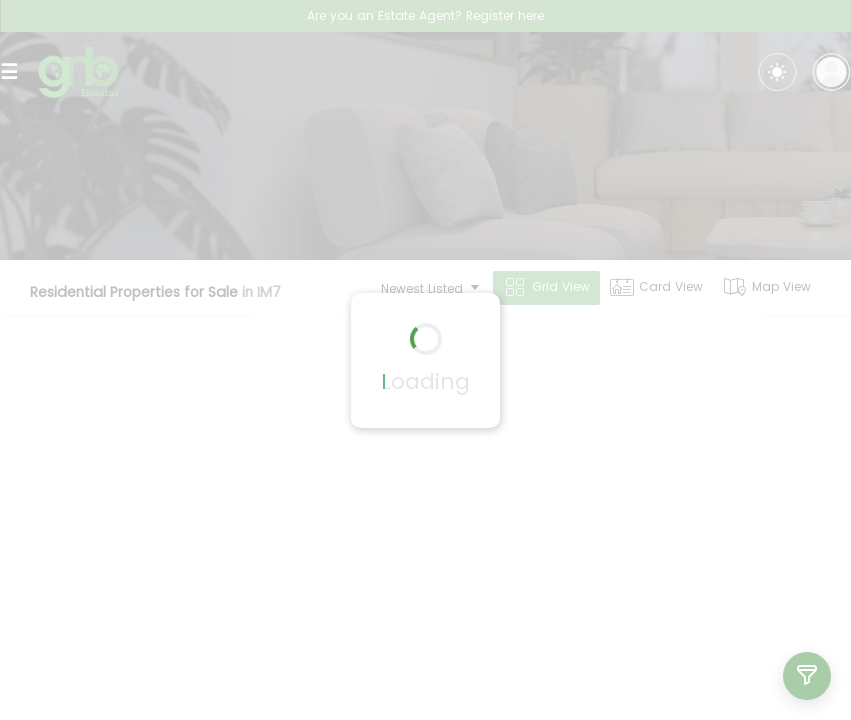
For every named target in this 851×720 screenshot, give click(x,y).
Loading (425, 381)
